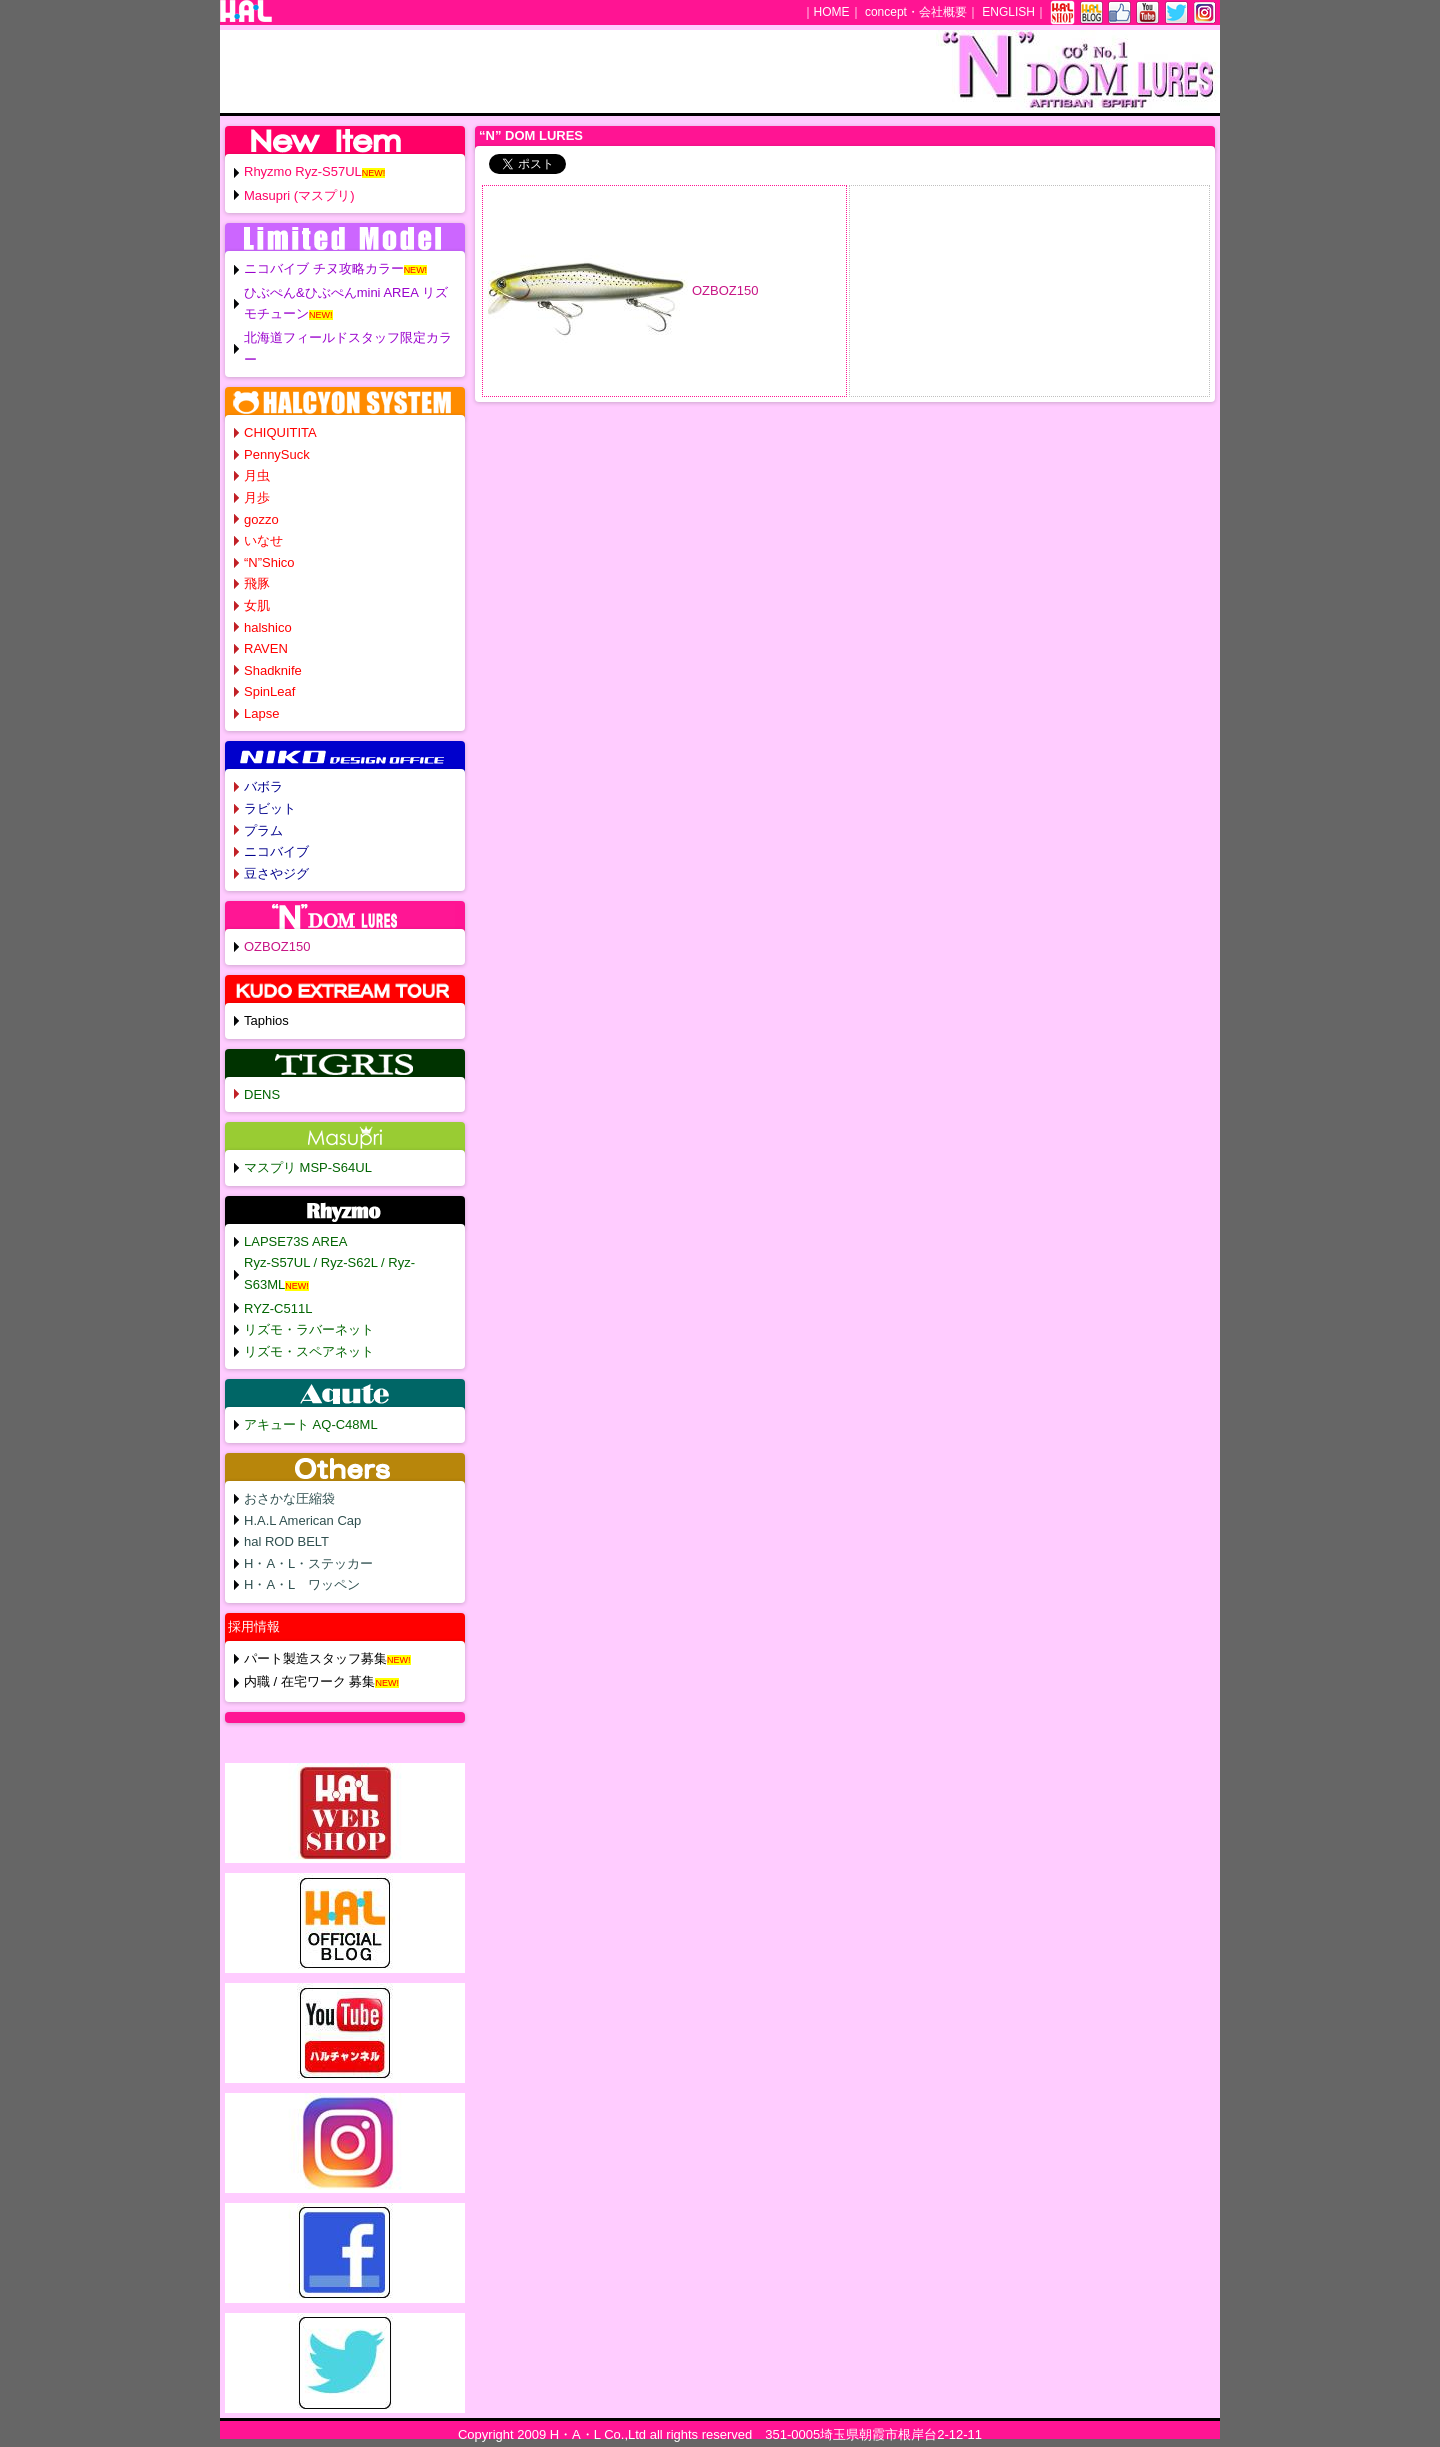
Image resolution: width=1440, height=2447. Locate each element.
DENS (262, 1094)
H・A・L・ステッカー (308, 1563)
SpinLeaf (269, 691)
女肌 (257, 605)
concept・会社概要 (916, 12)
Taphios (266, 1020)
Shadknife (273, 670)
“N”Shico (269, 562)
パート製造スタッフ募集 (315, 1658)
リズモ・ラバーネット (309, 1329)
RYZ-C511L (278, 1308)
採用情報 (254, 1626)
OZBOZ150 (725, 290)
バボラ (263, 786)
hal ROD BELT (286, 1541)
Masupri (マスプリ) (299, 195)
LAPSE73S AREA (295, 1241)
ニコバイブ (276, 851)
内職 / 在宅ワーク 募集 (309, 1681)
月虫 (257, 475)
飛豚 (257, 583)
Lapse (261, 713)
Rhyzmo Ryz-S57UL (303, 171)
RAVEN (266, 648)
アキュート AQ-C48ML (311, 1424)
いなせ (263, 540)
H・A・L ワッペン (302, 1584)
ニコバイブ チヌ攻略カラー (324, 268)
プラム (263, 830)
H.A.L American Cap (302, 1520)
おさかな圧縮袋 (289, 1498)
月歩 (257, 497)
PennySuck (277, 454)
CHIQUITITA (280, 432)
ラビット (270, 808)
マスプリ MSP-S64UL (308, 1167)
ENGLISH (1008, 12)
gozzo (261, 519)
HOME (832, 12)
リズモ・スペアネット (309, 1351)
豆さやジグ (276, 873)
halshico (268, 627)
